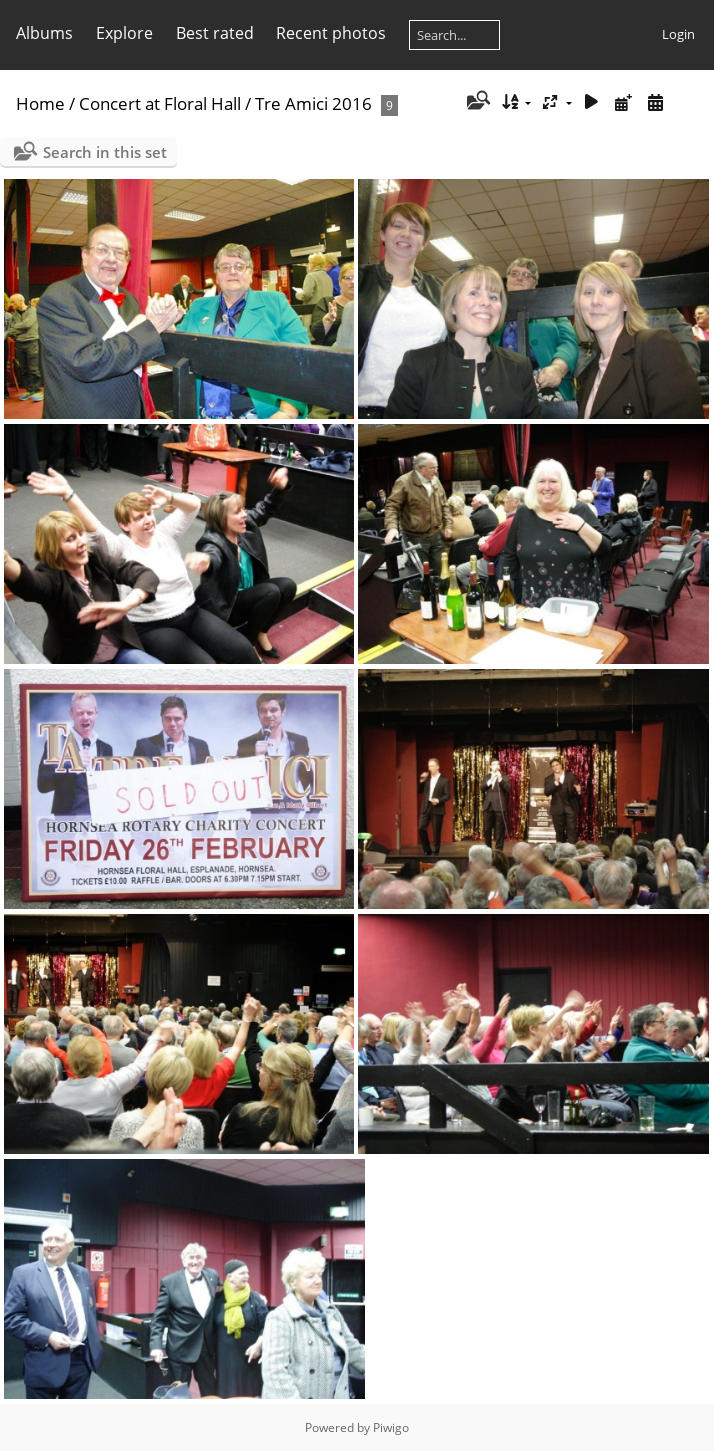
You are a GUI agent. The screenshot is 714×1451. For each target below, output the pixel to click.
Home (40, 103)
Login (678, 34)
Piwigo (391, 1427)
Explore (124, 33)
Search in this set (105, 152)
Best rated (215, 33)
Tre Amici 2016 (313, 103)
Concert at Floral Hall (162, 103)
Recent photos (331, 33)
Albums (44, 33)
